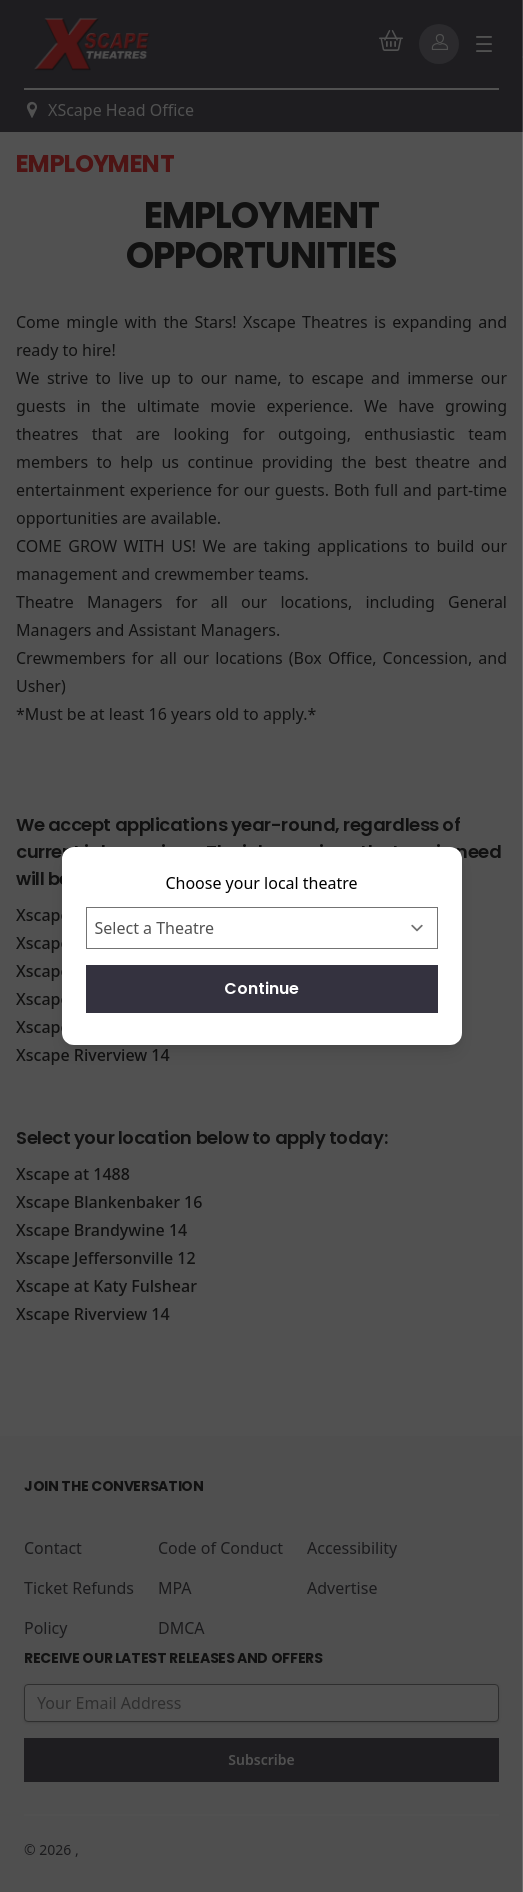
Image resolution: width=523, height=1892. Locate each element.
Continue (261, 988)
